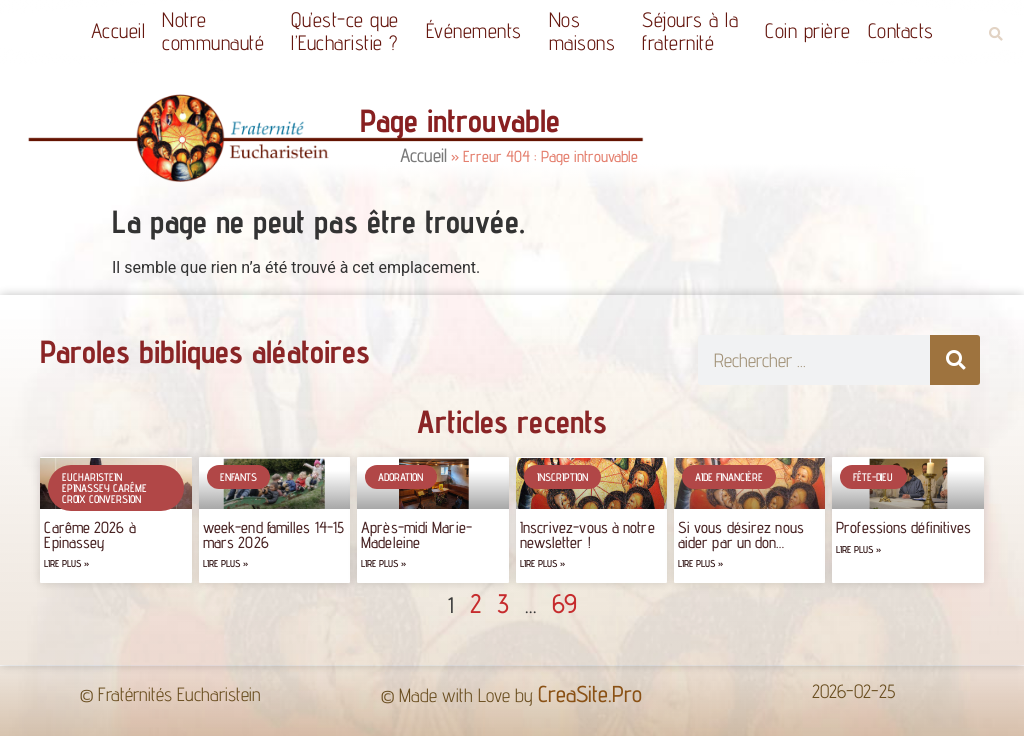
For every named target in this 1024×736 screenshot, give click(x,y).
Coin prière (808, 30)
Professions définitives (903, 527)
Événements (479, 30)
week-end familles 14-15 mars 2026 (273, 534)
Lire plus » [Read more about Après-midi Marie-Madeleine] (383, 563)
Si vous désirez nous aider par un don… (741, 534)
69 (564, 603)
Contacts (901, 30)
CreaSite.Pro (590, 693)
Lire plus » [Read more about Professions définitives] (858, 549)
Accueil (118, 30)
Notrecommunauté (218, 31)
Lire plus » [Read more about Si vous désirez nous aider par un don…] (700, 563)
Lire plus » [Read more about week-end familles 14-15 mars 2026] (225, 563)
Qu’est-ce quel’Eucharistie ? (350, 31)
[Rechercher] (955, 360)
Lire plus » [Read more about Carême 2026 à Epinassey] (66, 563)
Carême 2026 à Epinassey (89, 534)
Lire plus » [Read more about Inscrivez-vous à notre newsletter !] (542, 563)
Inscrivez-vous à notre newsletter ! (587, 534)
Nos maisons (587, 31)
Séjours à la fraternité (695, 31)
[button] (995, 34)
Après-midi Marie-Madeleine (416, 534)
